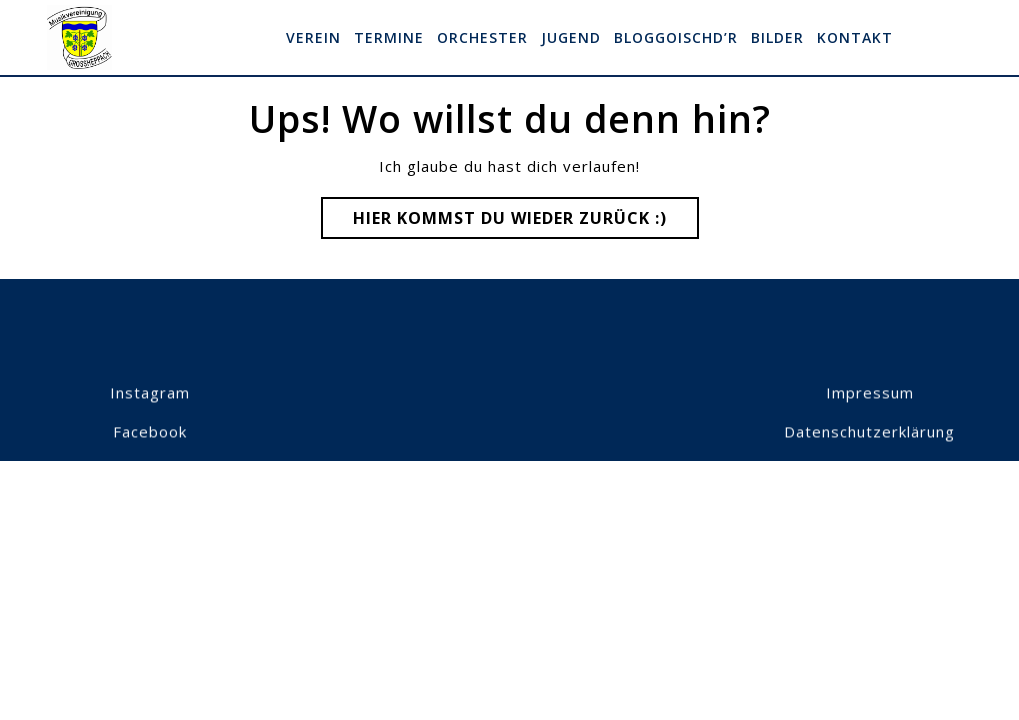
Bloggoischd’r (676, 37)
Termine (389, 37)
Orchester (482, 37)
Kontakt (855, 37)
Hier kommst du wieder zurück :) (526, 222)
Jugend (571, 37)
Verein (313, 37)
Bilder (777, 37)
